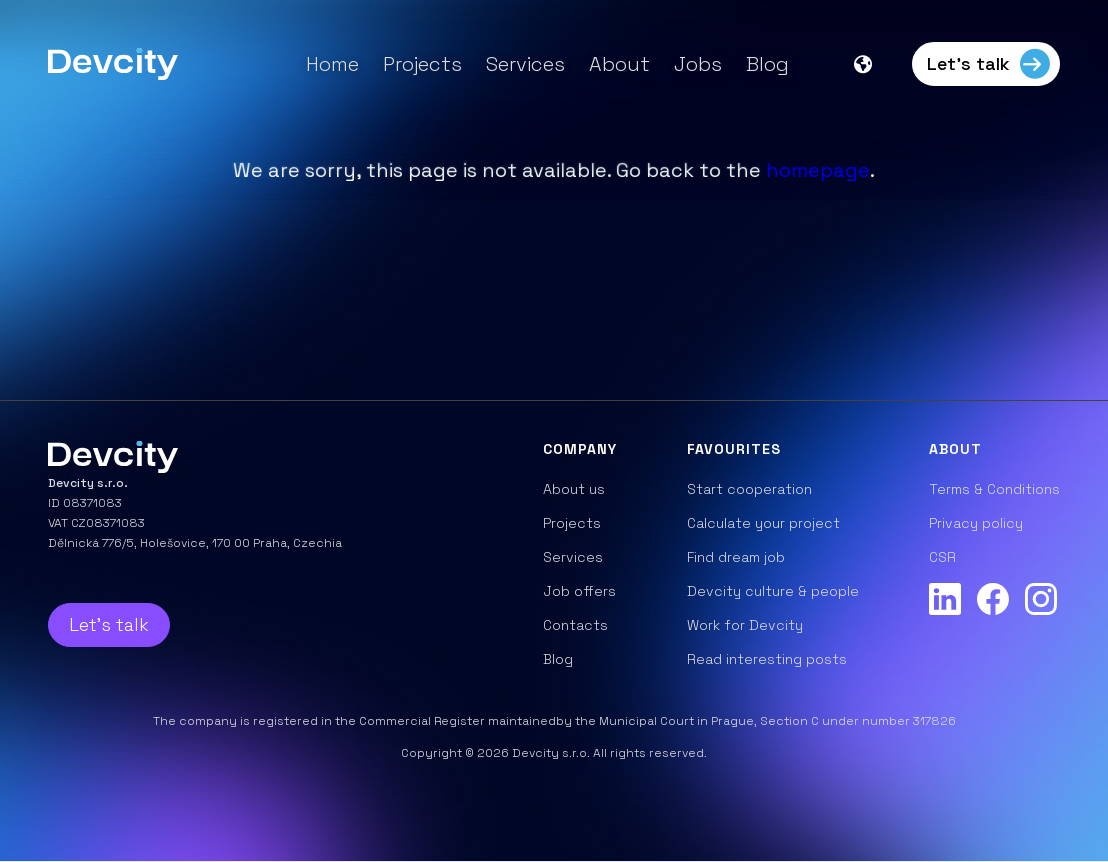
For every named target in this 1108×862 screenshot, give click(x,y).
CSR (942, 557)
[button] (873, 64)
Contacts (575, 625)
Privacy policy (976, 523)
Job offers (579, 591)
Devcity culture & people (773, 591)
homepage (818, 170)
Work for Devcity (745, 625)
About (619, 64)
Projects (422, 64)
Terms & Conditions (994, 489)
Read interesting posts (767, 659)
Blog (767, 64)
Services (525, 64)
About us (574, 489)
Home (332, 64)
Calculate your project (763, 523)
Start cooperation (749, 489)
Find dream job (736, 557)
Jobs (698, 64)
